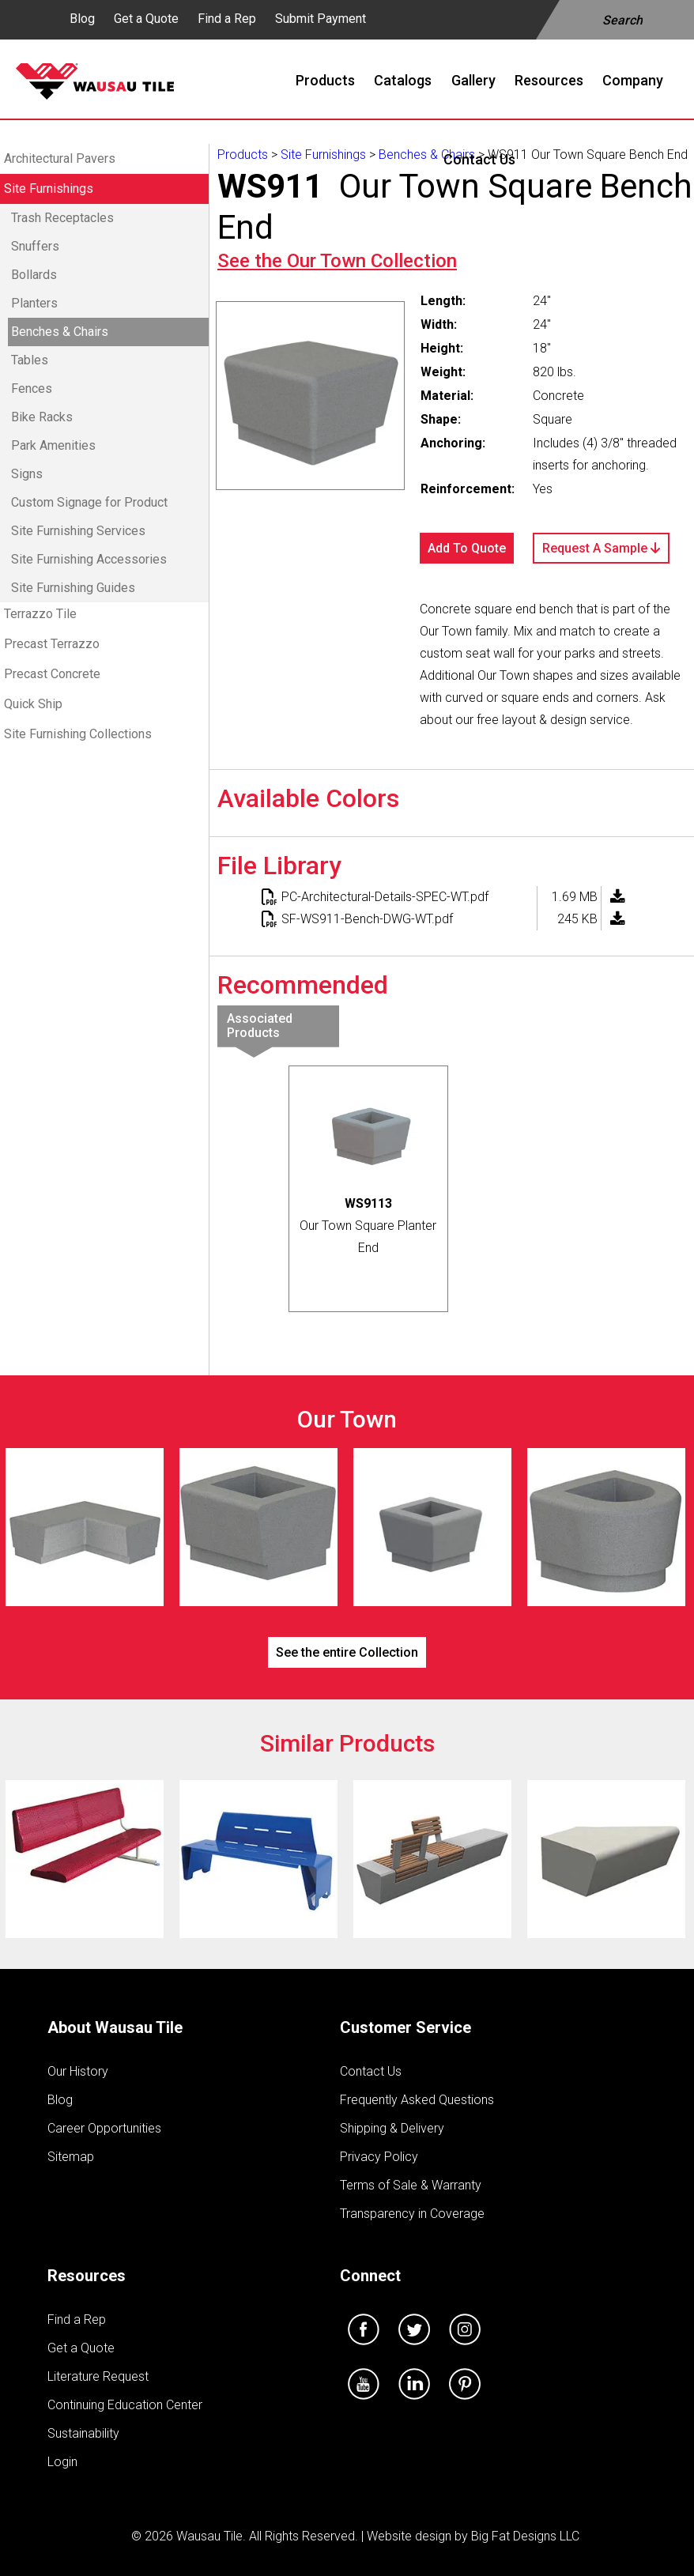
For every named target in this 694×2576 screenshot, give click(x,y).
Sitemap (70, 2156)
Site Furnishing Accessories (89, 559)
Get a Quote (146, 18)
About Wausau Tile (115, 2027)
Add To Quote (467, 548)
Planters (34, 303)
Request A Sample (601, 548)
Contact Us (371, 2071)
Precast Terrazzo (52, 643)
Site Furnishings (48, 188)
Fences (31, 388)
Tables (29, 360)
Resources (86, 2275)
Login (62, 2461)
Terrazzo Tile (40, 613)
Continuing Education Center (124, 2404)
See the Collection (337, 261)
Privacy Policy (379, 2156)
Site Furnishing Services (78, 530)
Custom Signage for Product (89, 502)
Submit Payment (320, 18)
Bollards (34, 274)
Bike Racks (42, 416)
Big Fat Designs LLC (525, 2536)
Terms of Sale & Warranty (410, 2185)
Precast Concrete (52, 673)
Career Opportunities (104, 2128)
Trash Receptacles (62, 217)
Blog (82, 18)
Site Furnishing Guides (73, 587)
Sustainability (83, 2433)
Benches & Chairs (59, 331)
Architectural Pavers (59, 158)
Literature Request (98, 2376)
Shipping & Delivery (392, 2128)
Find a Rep (227, 18)
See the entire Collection (347, 1652)
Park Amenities (53, 445)
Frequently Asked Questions (417, 2099)
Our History (77, 2071)
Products (242, 154)
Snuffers (35, 246)
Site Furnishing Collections (78, 733)
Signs (27, 473)
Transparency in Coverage (412, 2213)
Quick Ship (33, 703)
